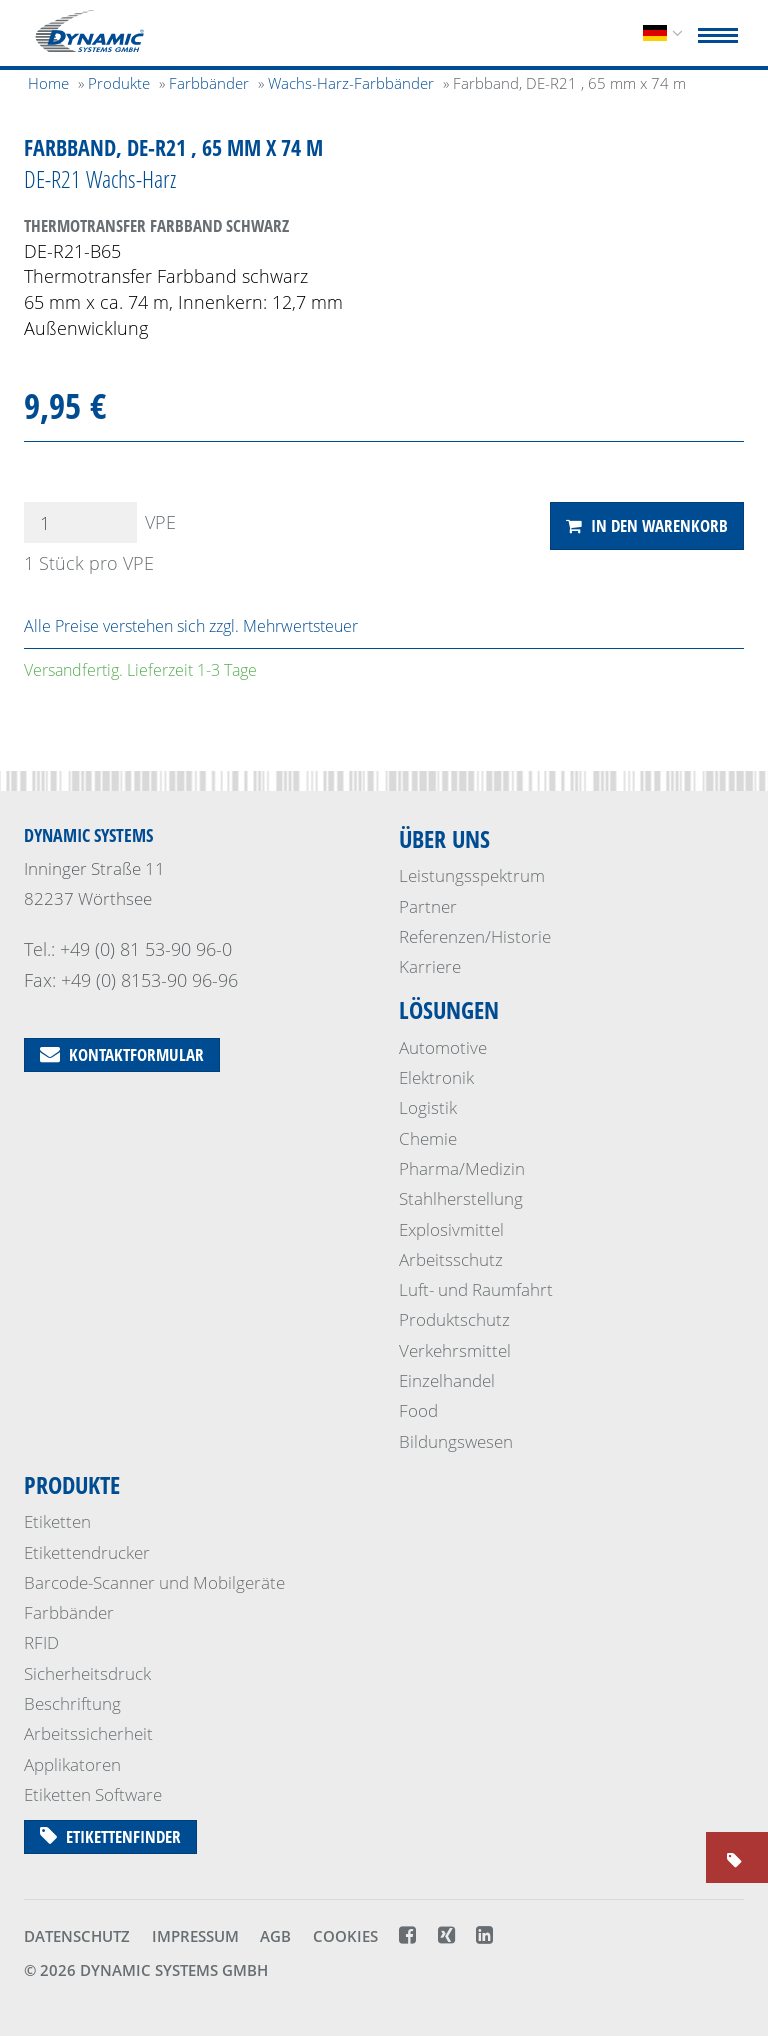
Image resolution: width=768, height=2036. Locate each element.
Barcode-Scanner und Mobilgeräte (154, 1582)
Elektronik (436, 1077)
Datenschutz (77, 1936)
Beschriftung (72, 1703)
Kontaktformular (122, 1054)
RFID (41, 1642)
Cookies (345, 1936)
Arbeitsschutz (451, 1259)
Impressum (195, 1936)
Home (48, 83)
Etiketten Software (93, 1794)
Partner (428, 906)
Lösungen (449, 1009)
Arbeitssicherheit (88, 1733)
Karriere (430, 966)
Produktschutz (454, 1319)
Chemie (428, 1138)
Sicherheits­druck (87, 1673)
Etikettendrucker (87, 1552)
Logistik (428, 1107)
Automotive (443, 1047)
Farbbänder (69, 1612)
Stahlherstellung (461, 1198)
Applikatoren (72, 1764)
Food (418, 1410)
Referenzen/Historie (475, 936)
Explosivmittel (451, 1229)
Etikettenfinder (110, 1836)
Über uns (444, 838)
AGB (275, 1936)
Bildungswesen (456, 1441)
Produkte (72, 1484)
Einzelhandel (447, 1380)
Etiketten (57, 1521)
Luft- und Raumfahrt (476, 1289)
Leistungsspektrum (472, 875)
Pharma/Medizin (462, 1168)
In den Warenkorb (647, 525)
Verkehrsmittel (455, 1350)
